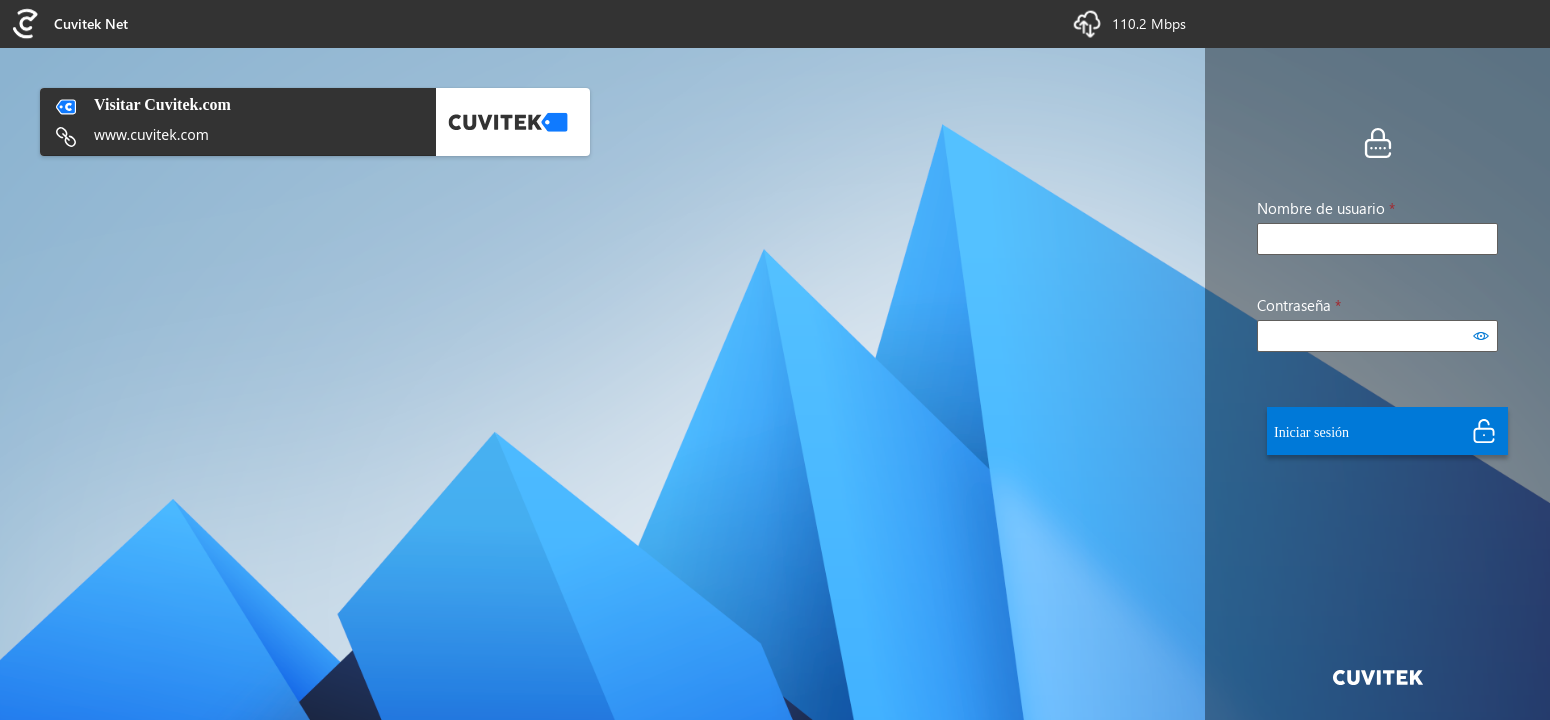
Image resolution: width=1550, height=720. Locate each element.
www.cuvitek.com (151, 134)
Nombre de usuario (1321, 208)
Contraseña (1294, 305)
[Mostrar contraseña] (1481, 336)
